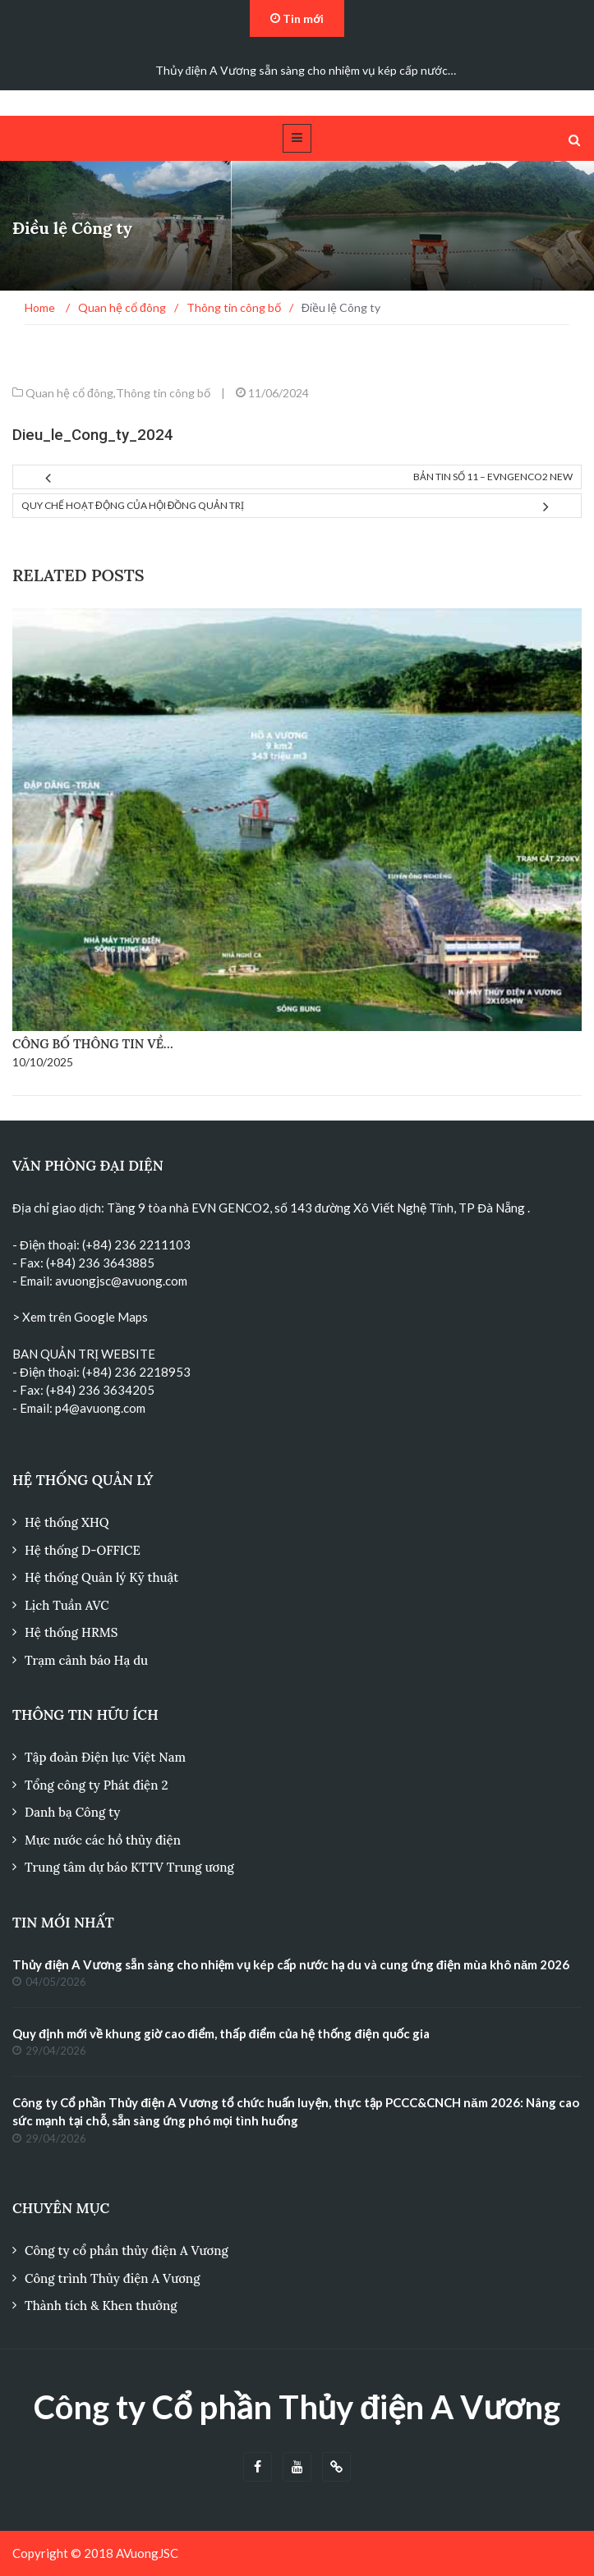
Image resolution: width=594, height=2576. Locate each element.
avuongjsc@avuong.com (121, 1280)
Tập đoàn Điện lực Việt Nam (105, 1757)
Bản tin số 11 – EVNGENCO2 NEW (493, 476)
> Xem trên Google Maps (80, 1316)
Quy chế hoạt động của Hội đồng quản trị (132, 505)
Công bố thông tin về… (92, 1044)
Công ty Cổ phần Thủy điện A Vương (297, 2407)
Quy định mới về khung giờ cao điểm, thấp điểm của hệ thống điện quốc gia (221, 2033)
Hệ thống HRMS (71, 1632)
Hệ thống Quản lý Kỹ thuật (101, 1577)
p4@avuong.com (100, 1407)
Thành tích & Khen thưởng (101, 2305)
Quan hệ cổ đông (69, 393)
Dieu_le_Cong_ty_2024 (92, 435)
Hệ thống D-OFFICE (82, 1550)
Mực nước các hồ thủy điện (103, 1840)
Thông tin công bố (163, 393)
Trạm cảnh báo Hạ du (86, 1660)
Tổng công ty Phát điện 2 (96, 1785)
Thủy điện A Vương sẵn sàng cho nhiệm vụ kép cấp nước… (305, 70)
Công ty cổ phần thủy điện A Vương (126, 2250)
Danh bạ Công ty (72, 1812)
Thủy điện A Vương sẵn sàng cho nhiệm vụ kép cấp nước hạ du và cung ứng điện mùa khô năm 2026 (290, 1964)
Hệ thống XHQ (67, 1522)
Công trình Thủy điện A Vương (112, 2278)
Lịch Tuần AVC (67, 1605)
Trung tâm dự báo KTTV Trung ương (129, 1867)
